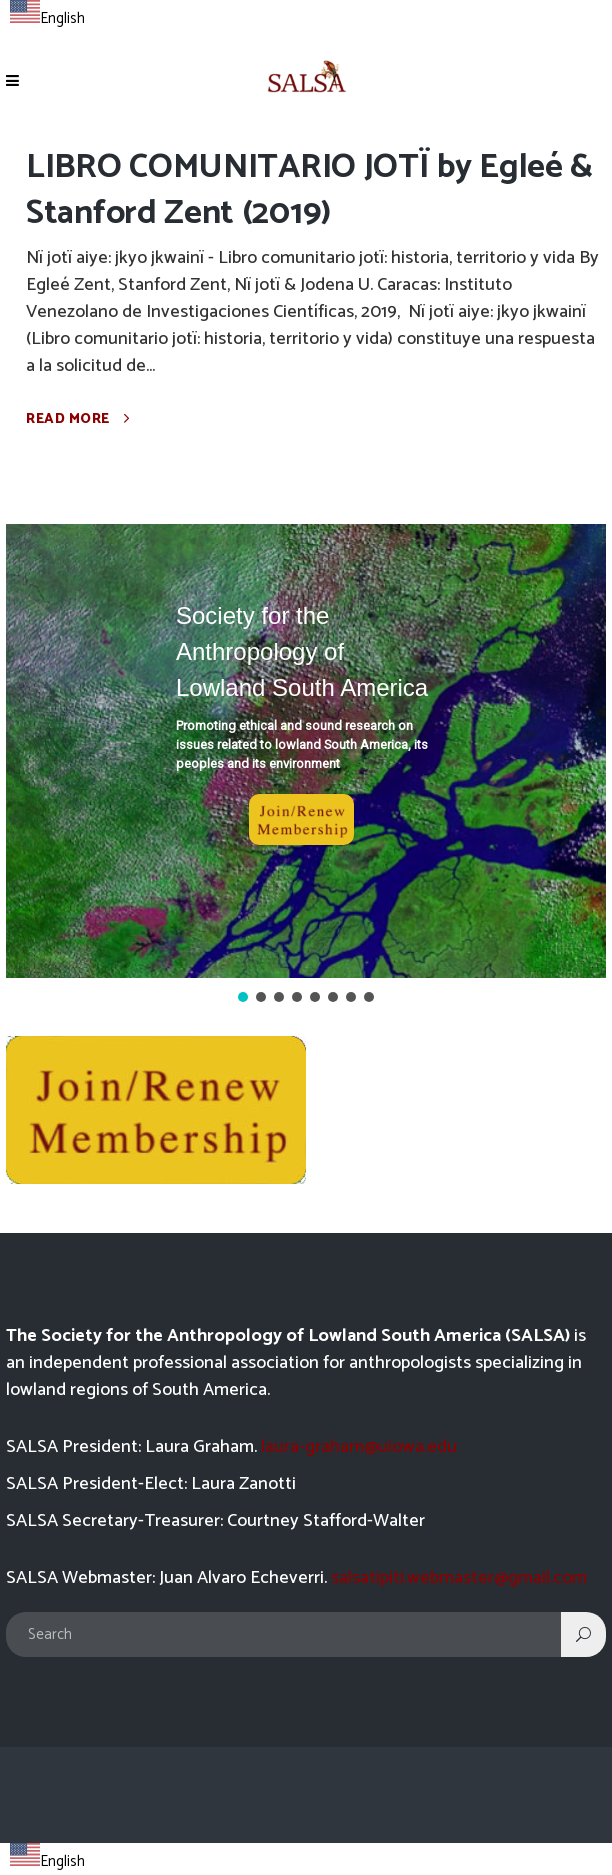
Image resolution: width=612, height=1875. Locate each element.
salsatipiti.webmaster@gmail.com (459, 1578)
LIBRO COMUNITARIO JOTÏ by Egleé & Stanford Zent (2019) (309, 190)
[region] (306, 765)
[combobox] (47, 16)
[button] (306, 751)
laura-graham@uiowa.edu (359, 1447)
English (47, 18)
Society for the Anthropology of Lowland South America (302, 651)
